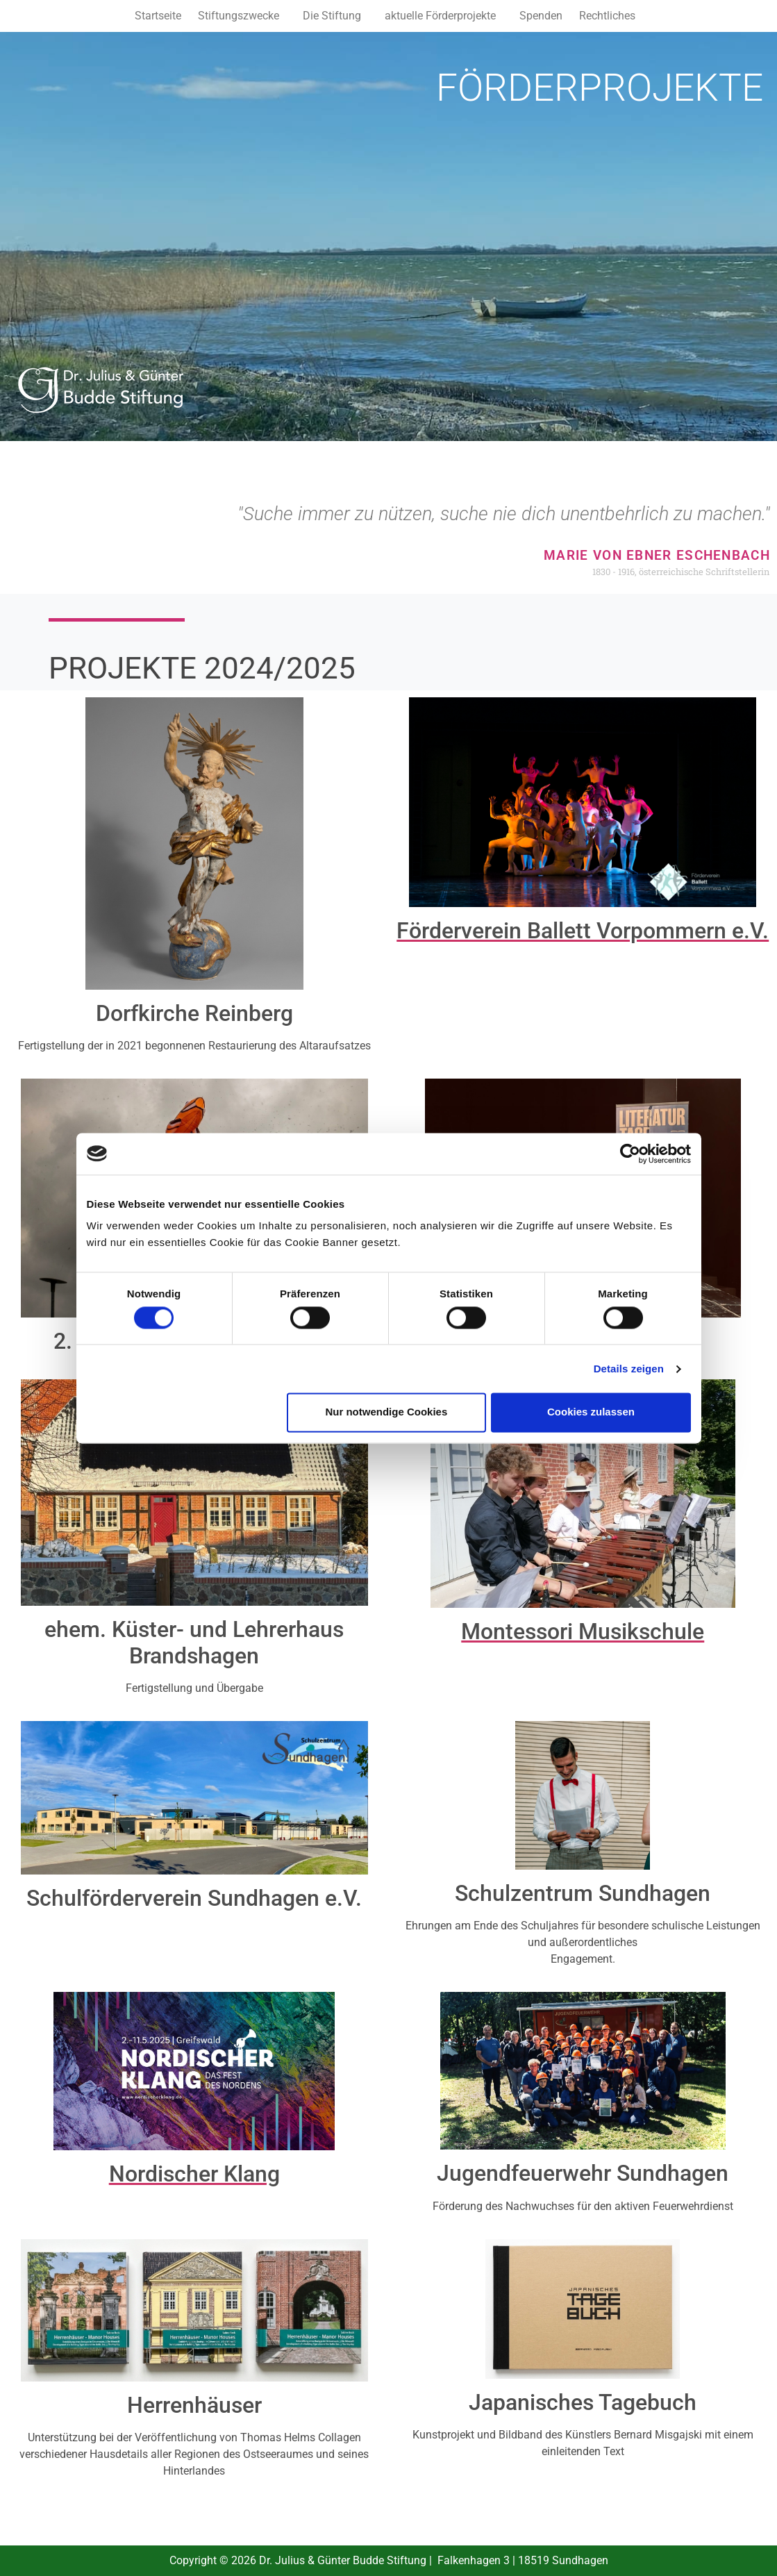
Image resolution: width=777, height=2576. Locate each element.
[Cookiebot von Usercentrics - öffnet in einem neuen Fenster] (630, 1153)
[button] (242, 16)
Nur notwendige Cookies (386, 1412)
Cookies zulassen (591, 1412)
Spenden (540, 15)
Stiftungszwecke (238, 15)
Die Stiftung (332, 15)
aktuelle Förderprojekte (440, 15)
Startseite (158, 15)
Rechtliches (607, 15)
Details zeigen (629, 1368)
